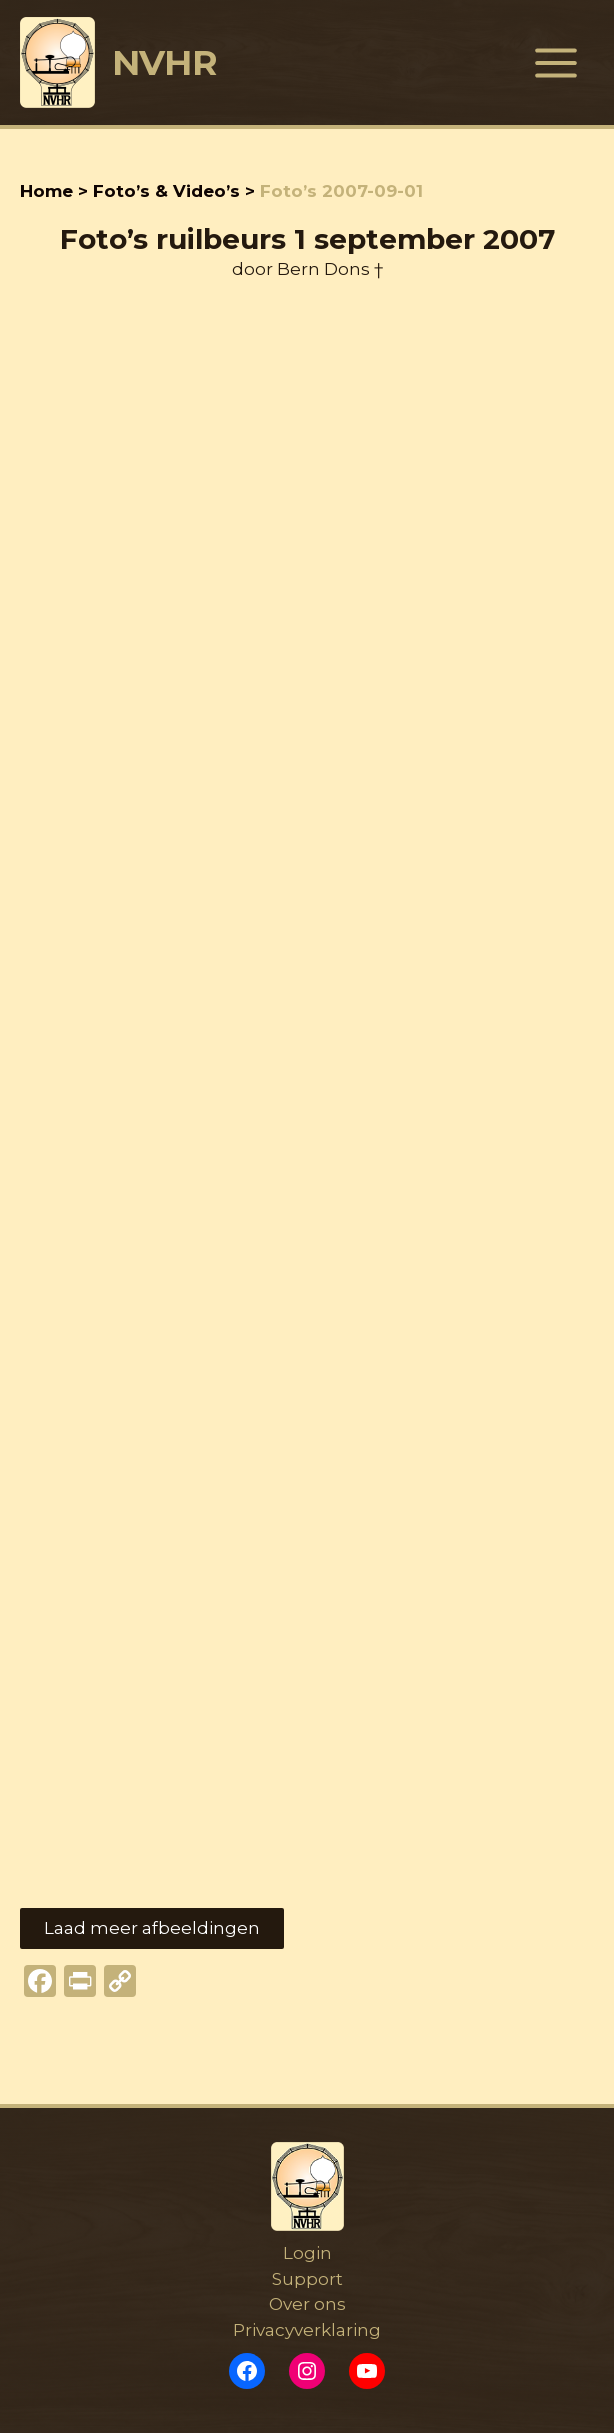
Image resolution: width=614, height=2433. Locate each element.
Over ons (307, 2304)
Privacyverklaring (307, 2330)
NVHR (165, 62)
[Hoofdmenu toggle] (557, 63)
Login (307, 2253)
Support (307, 2279)
